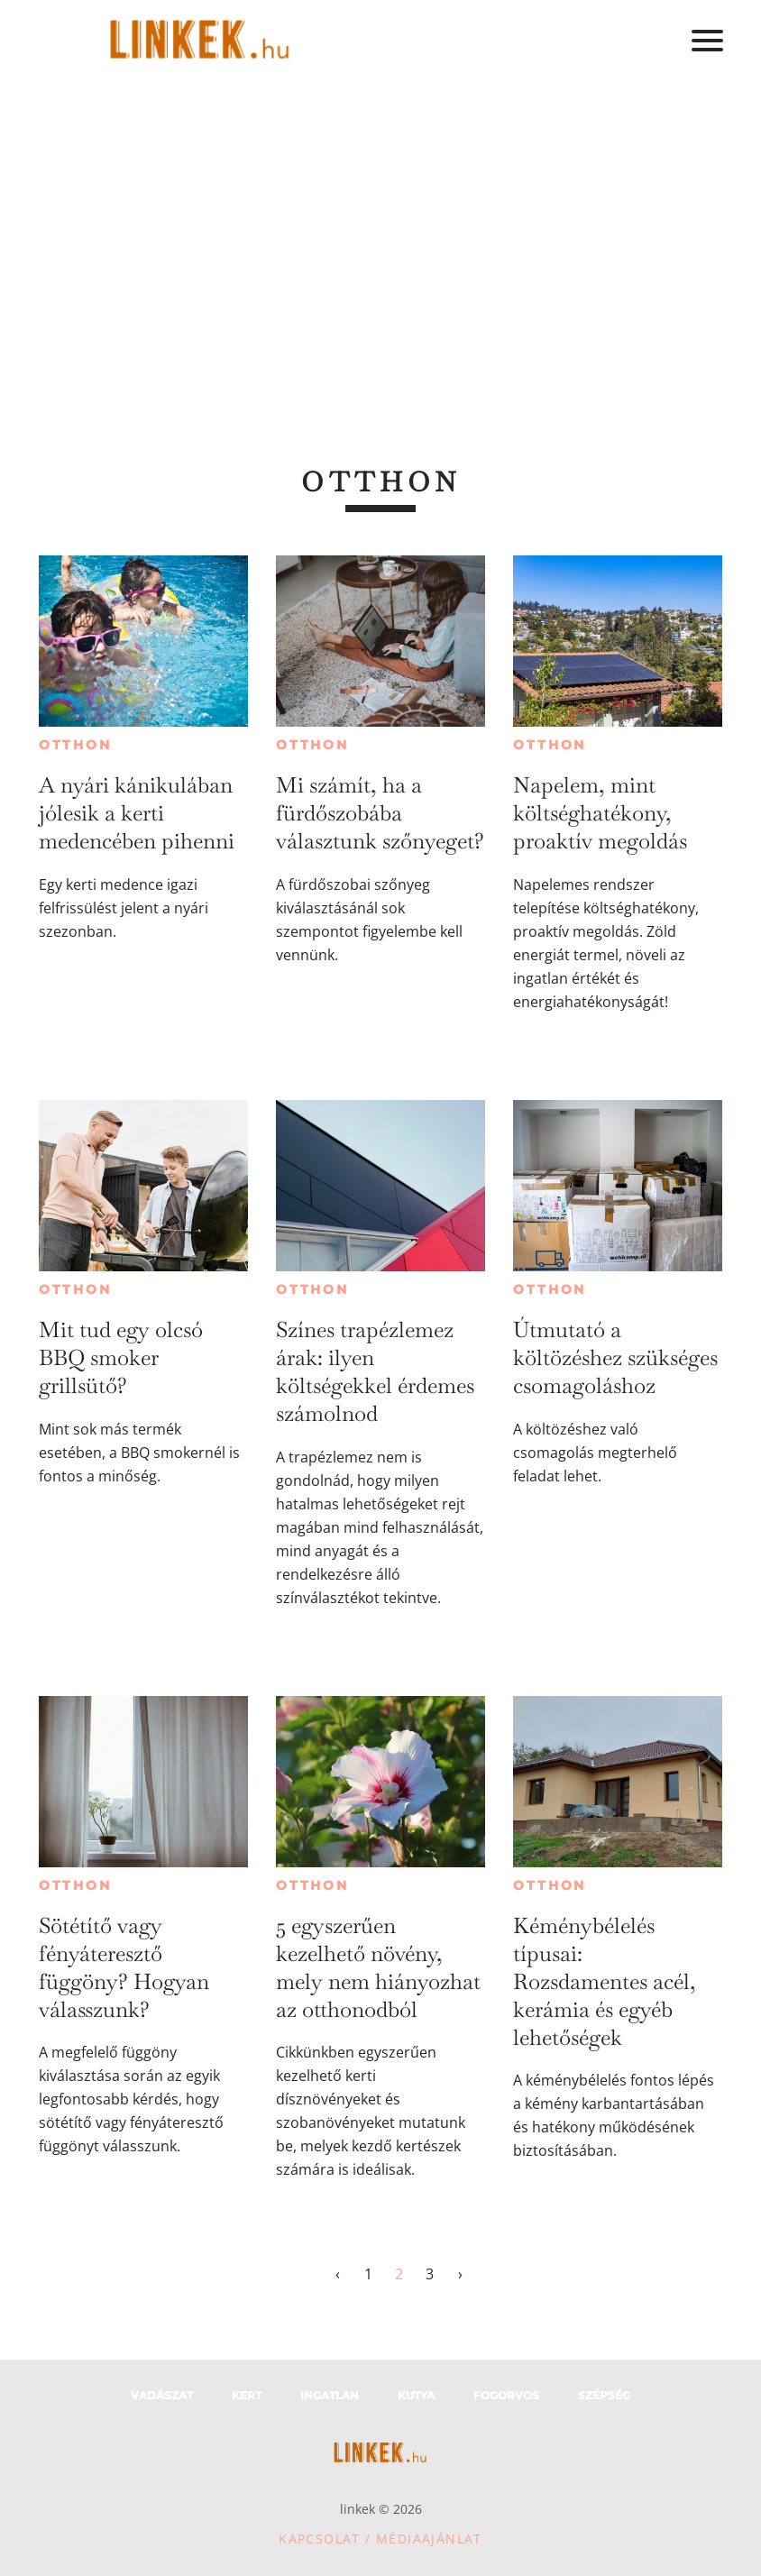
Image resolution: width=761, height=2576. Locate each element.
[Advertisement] (380, 216)
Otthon (75, 745)
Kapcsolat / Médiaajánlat (380, 2538)
